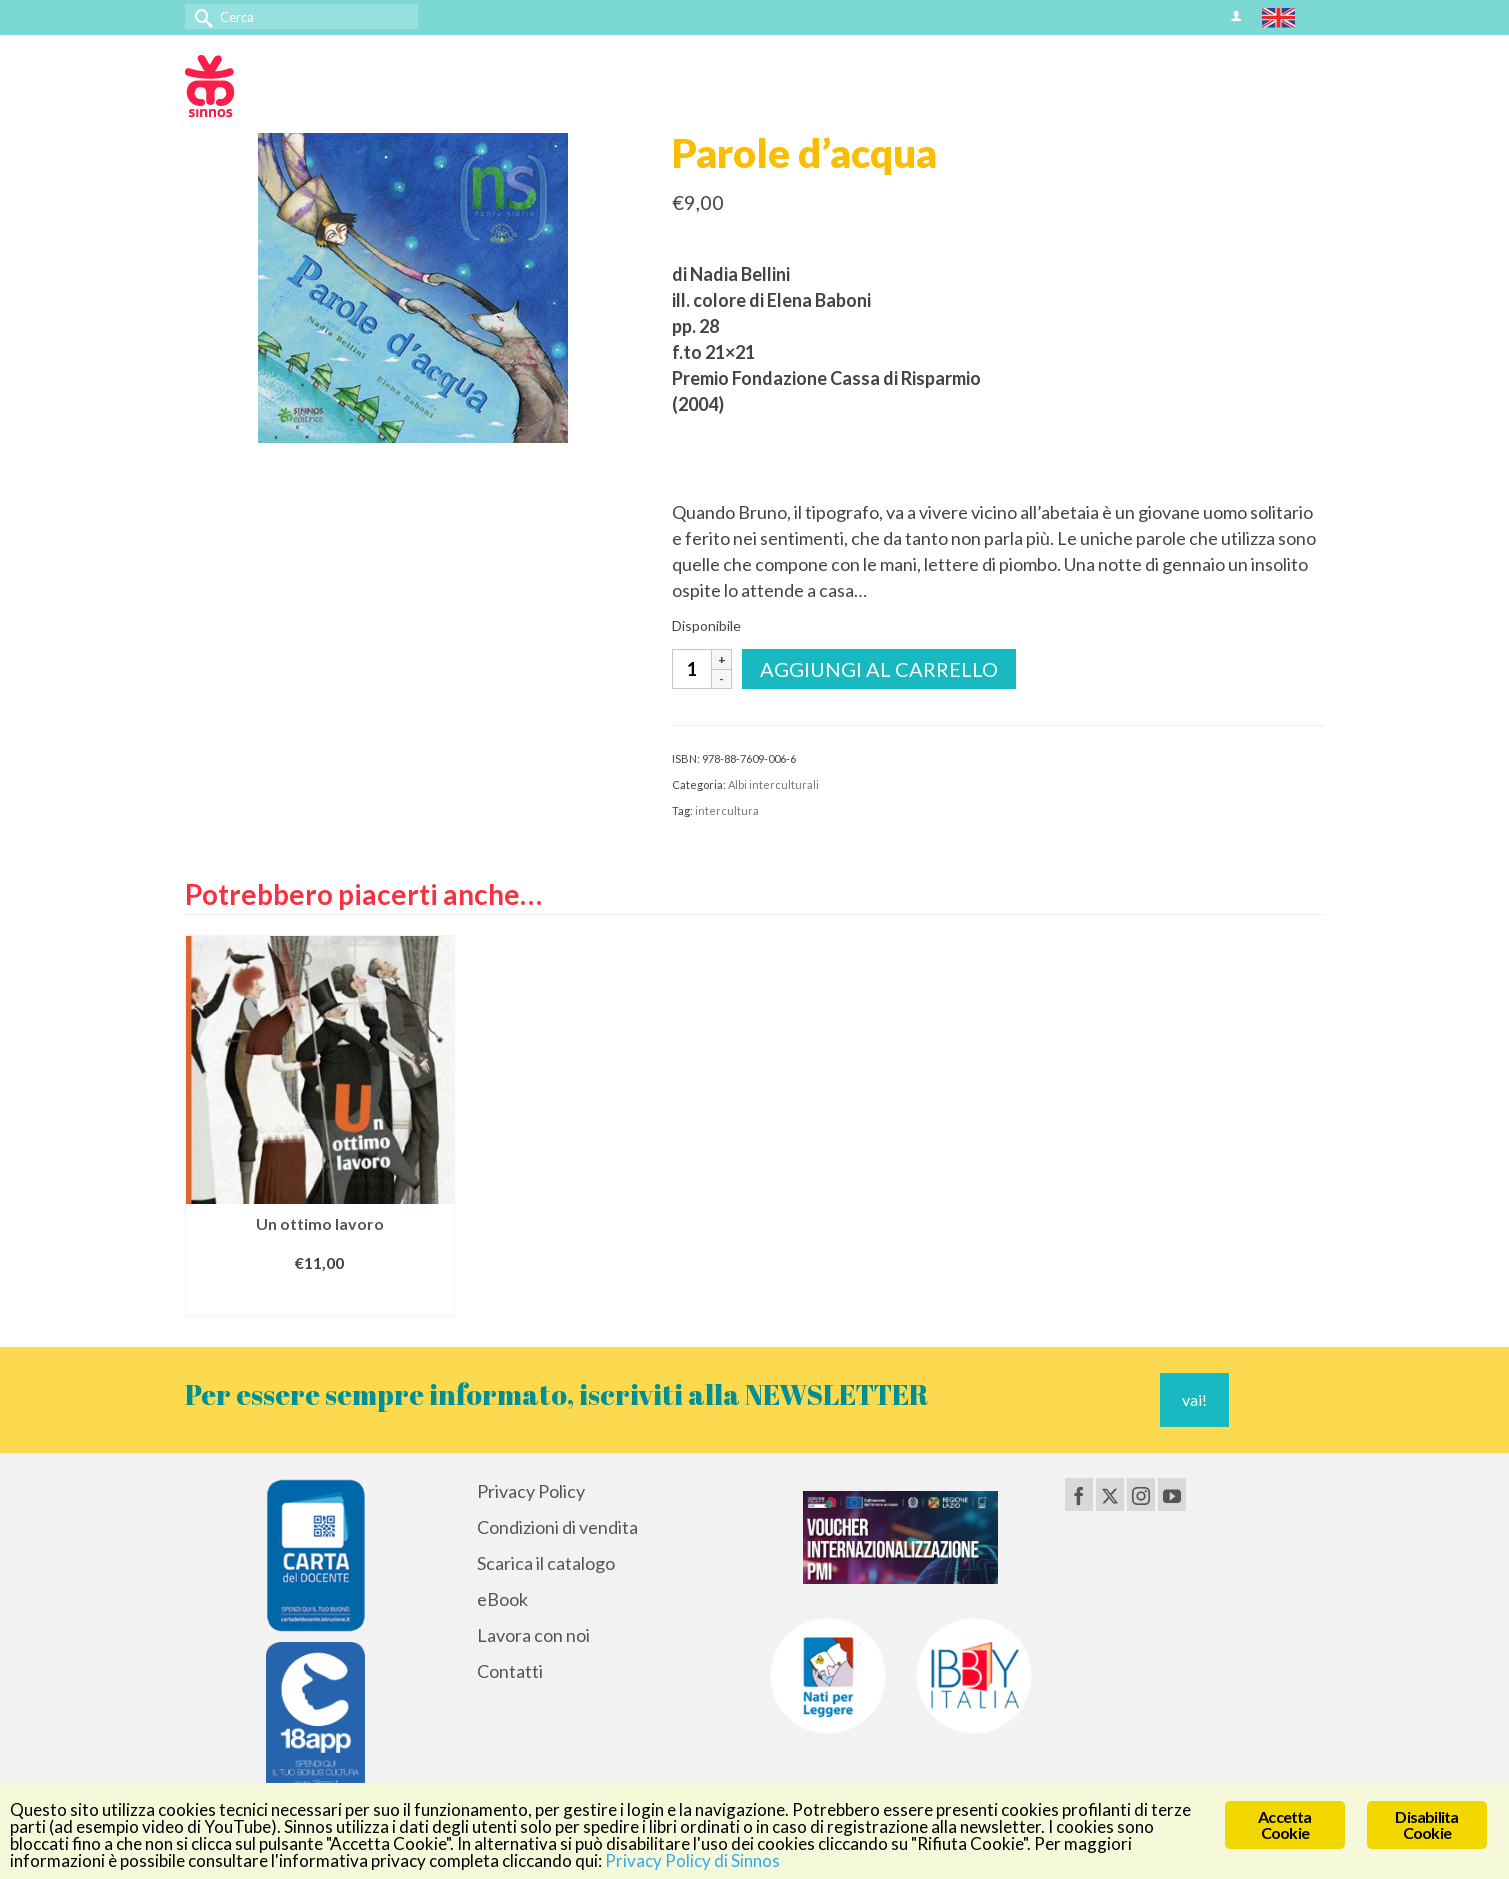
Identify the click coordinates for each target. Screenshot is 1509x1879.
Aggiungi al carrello (879, 669)
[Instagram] (1141, 1494)
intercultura (727, 810)
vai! (1194, 1399)
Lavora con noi (533, 1635)
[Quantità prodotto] (692, 669)
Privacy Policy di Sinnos (692, 1860)
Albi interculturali (773, 784)
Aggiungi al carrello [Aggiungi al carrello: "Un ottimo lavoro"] (320, 1298)
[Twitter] (1110, 1494)
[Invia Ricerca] (200, 16)
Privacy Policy (531, 1491)
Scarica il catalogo (546, 1563)
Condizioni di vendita (557, 1527)
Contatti (510, 1671)
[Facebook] (1079, 1494)
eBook (502, 1599)
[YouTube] (1172, 1494)
